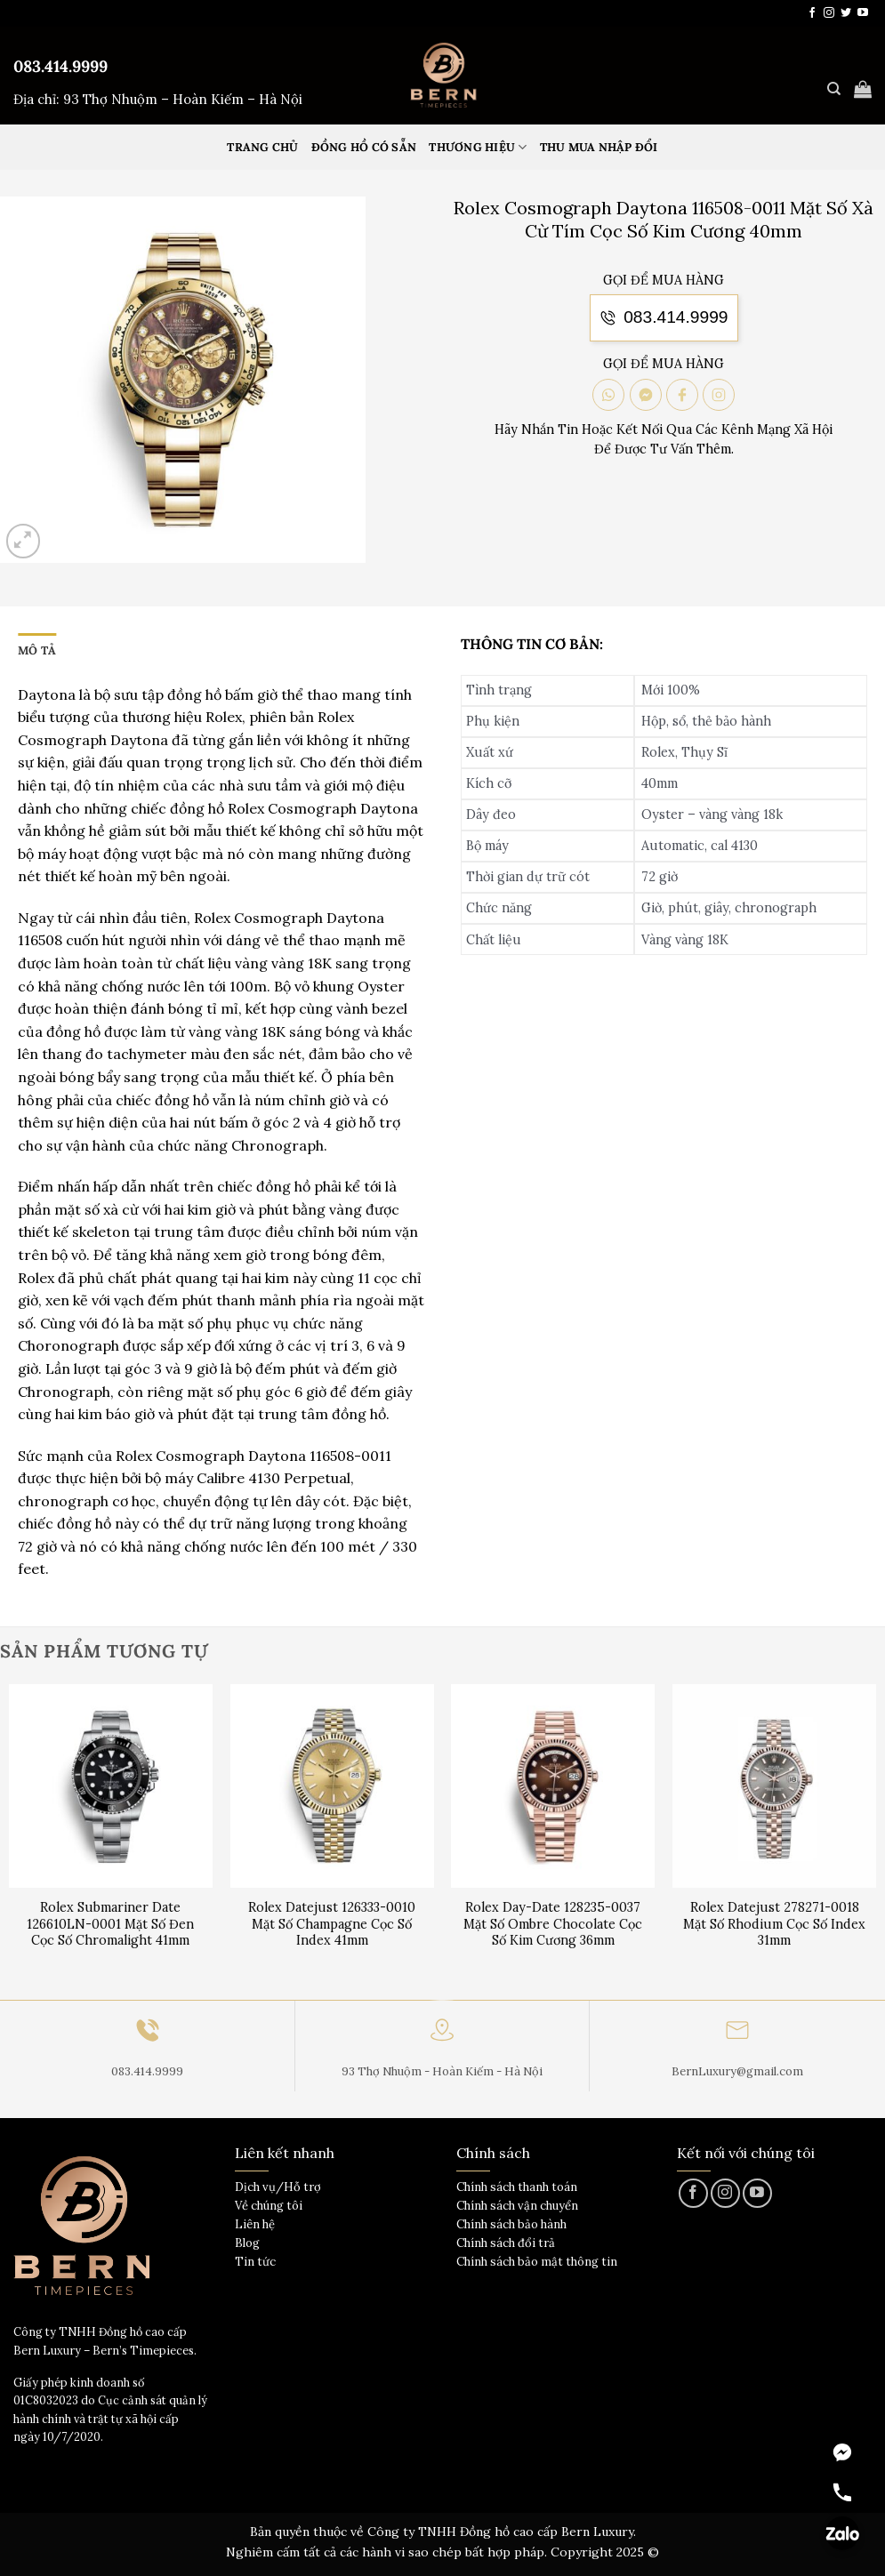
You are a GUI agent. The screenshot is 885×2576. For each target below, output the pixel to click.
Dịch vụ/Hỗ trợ (278, 2187)
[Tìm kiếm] (834, 89)
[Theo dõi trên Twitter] (846, 13)
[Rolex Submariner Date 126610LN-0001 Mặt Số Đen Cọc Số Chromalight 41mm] (111, 1786)
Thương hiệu (478, 147)
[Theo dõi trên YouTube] (862, 13)
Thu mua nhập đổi (599, 147)
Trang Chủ (262, 147)
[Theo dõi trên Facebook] (812, 13)
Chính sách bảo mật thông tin (536, 2261)
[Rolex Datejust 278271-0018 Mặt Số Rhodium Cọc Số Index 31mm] (774, 1786)
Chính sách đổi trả (505, 2243)
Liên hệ (255, 2224)
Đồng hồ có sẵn (364, 147)
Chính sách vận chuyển (517, 2205)
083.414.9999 (60, 66)
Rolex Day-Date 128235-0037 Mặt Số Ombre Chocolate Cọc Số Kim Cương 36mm (552, 1923)
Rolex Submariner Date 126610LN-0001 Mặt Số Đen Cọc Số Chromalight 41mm (110, 1923)
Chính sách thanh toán (516, 2187)
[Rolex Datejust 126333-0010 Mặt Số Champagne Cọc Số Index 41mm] (332, 1786)
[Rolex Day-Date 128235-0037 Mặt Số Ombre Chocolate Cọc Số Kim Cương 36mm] (553, 1786)
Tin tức (255, 2261)
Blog (247, 2243)
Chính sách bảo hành (511, 2224)
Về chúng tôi (268, 2205)
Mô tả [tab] (37, 650)
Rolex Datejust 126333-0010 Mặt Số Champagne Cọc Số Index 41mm (331, 1923)
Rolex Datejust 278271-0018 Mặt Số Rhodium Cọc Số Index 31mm (774, 1923)
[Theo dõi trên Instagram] (829, 13)
